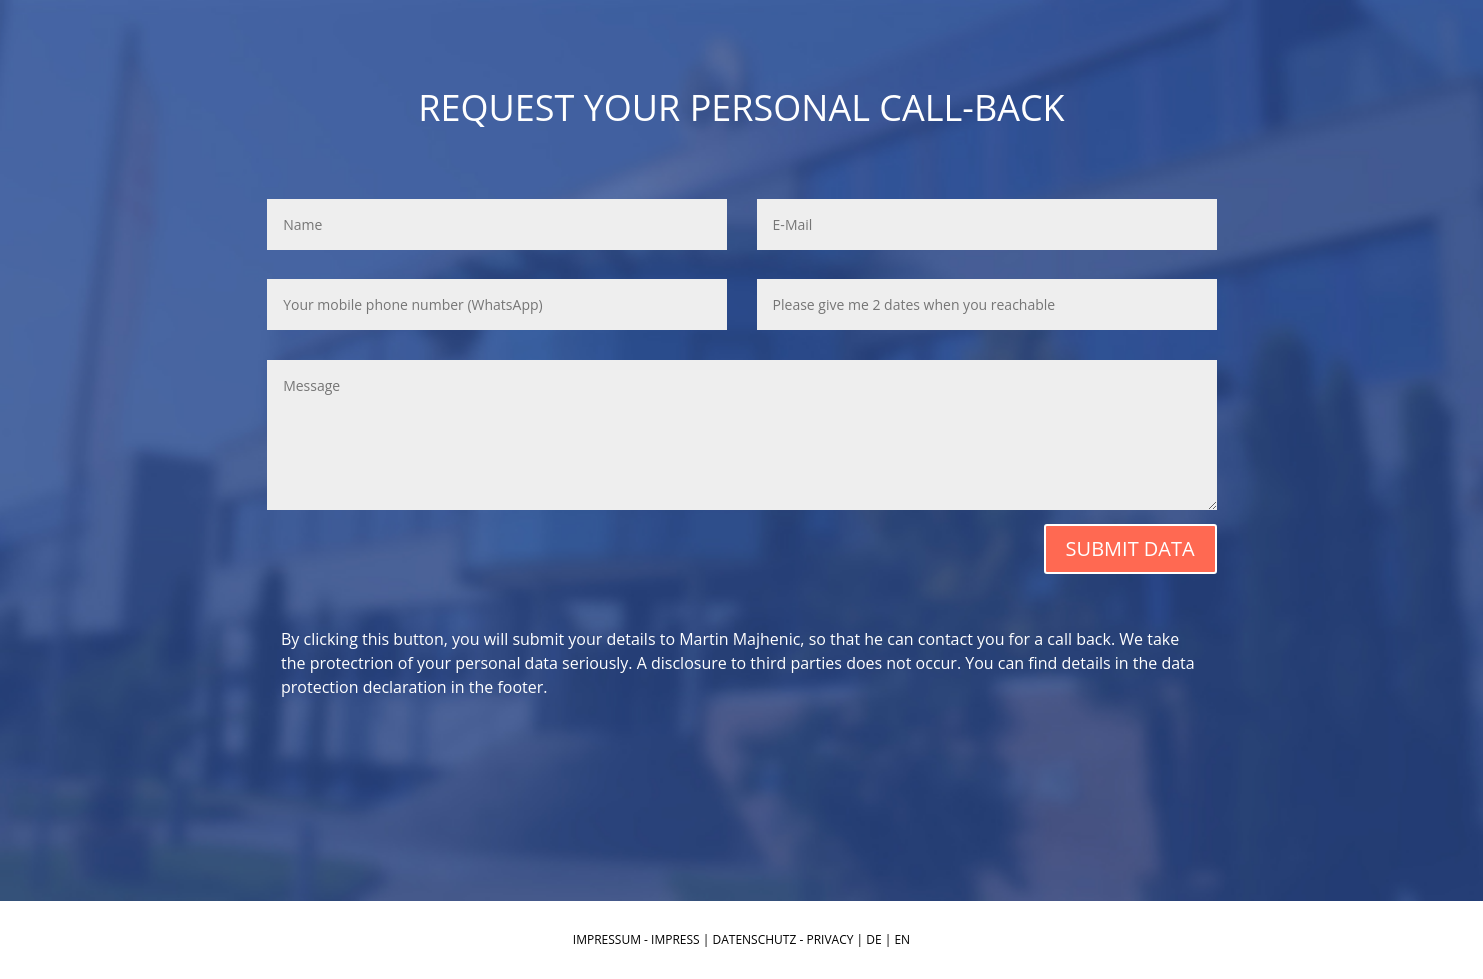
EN (902, 939)
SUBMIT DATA (1130, 548)
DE (873, 939)
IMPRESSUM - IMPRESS (636, 939)
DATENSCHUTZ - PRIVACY (783, 939)
